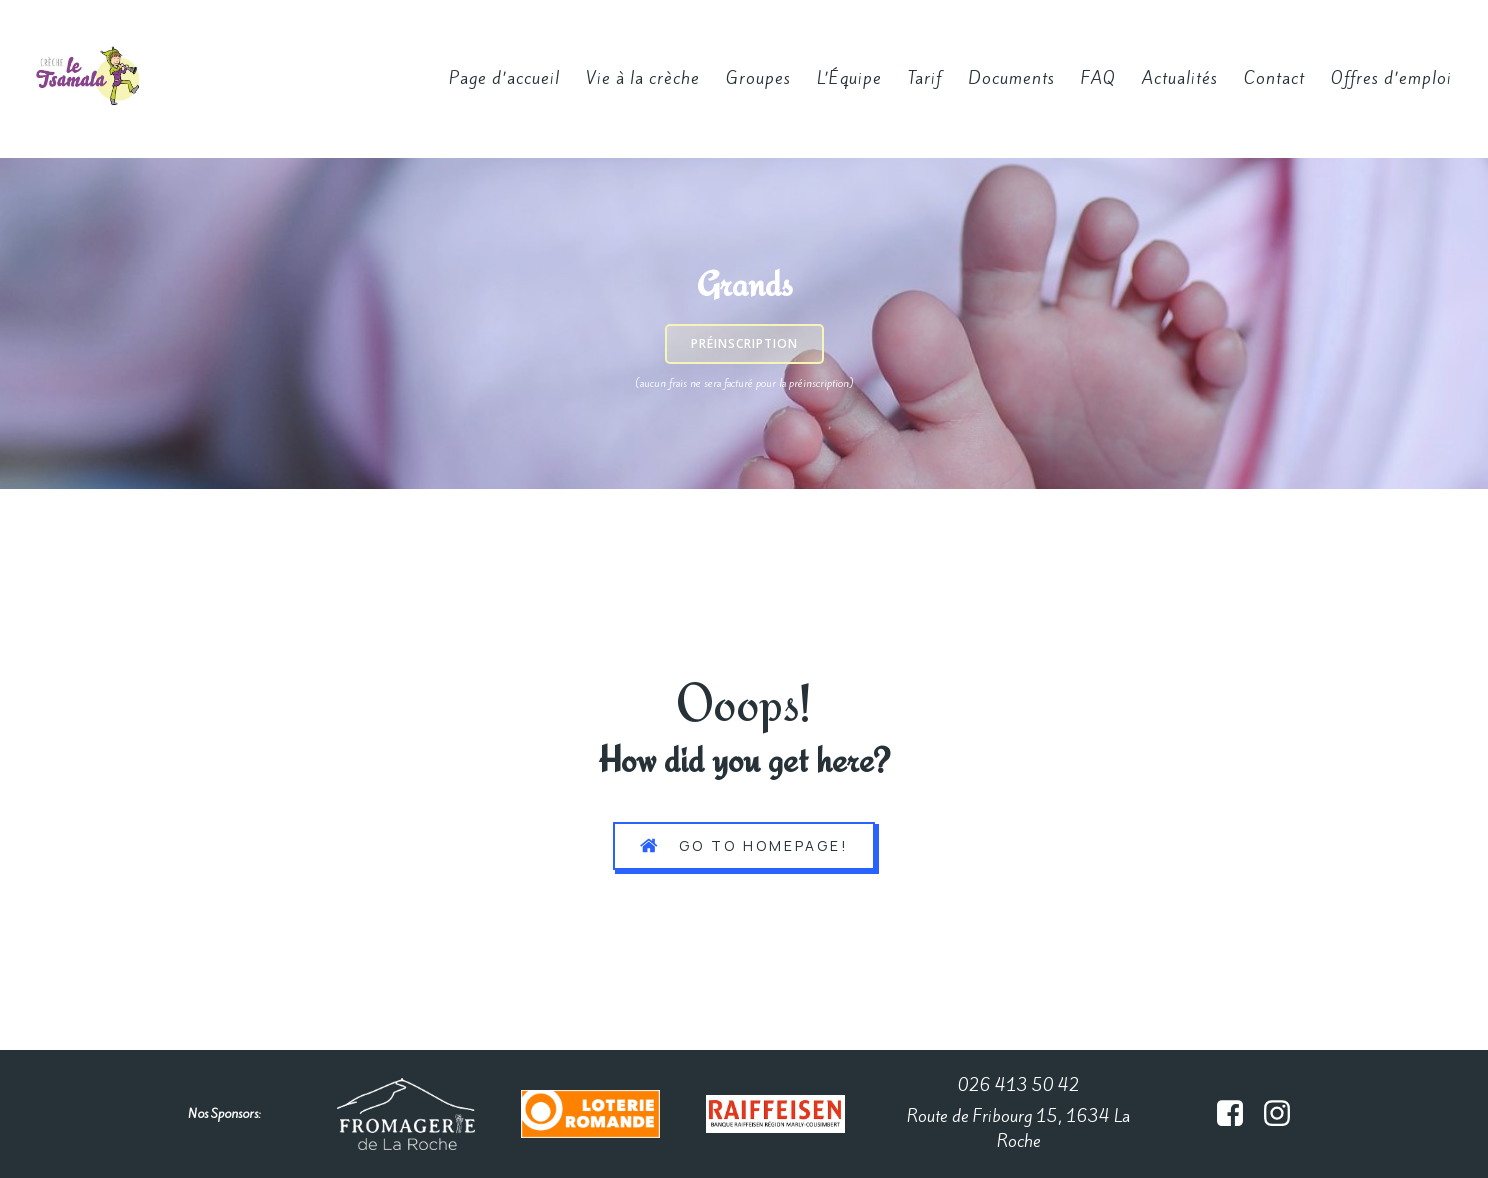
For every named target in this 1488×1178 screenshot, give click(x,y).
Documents (1011, 78)
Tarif (925, 78)
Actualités (1180, 78)
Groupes (758, 78)
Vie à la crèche (643, 78)
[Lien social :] (1237, 1114)
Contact (1274, 78)
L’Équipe (849, 78)
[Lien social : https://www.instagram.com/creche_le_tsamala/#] (1284, 1114)
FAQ (1098, 78)
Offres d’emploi (1391, 78)
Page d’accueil (504, 78)
